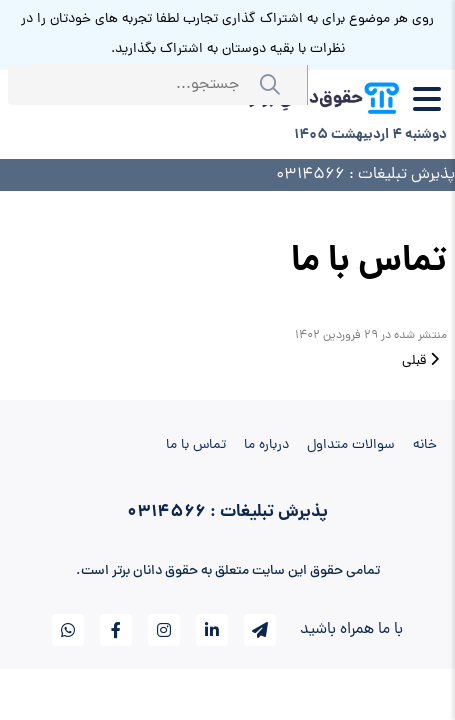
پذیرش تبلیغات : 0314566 (365, 175)
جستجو (275, 85)
